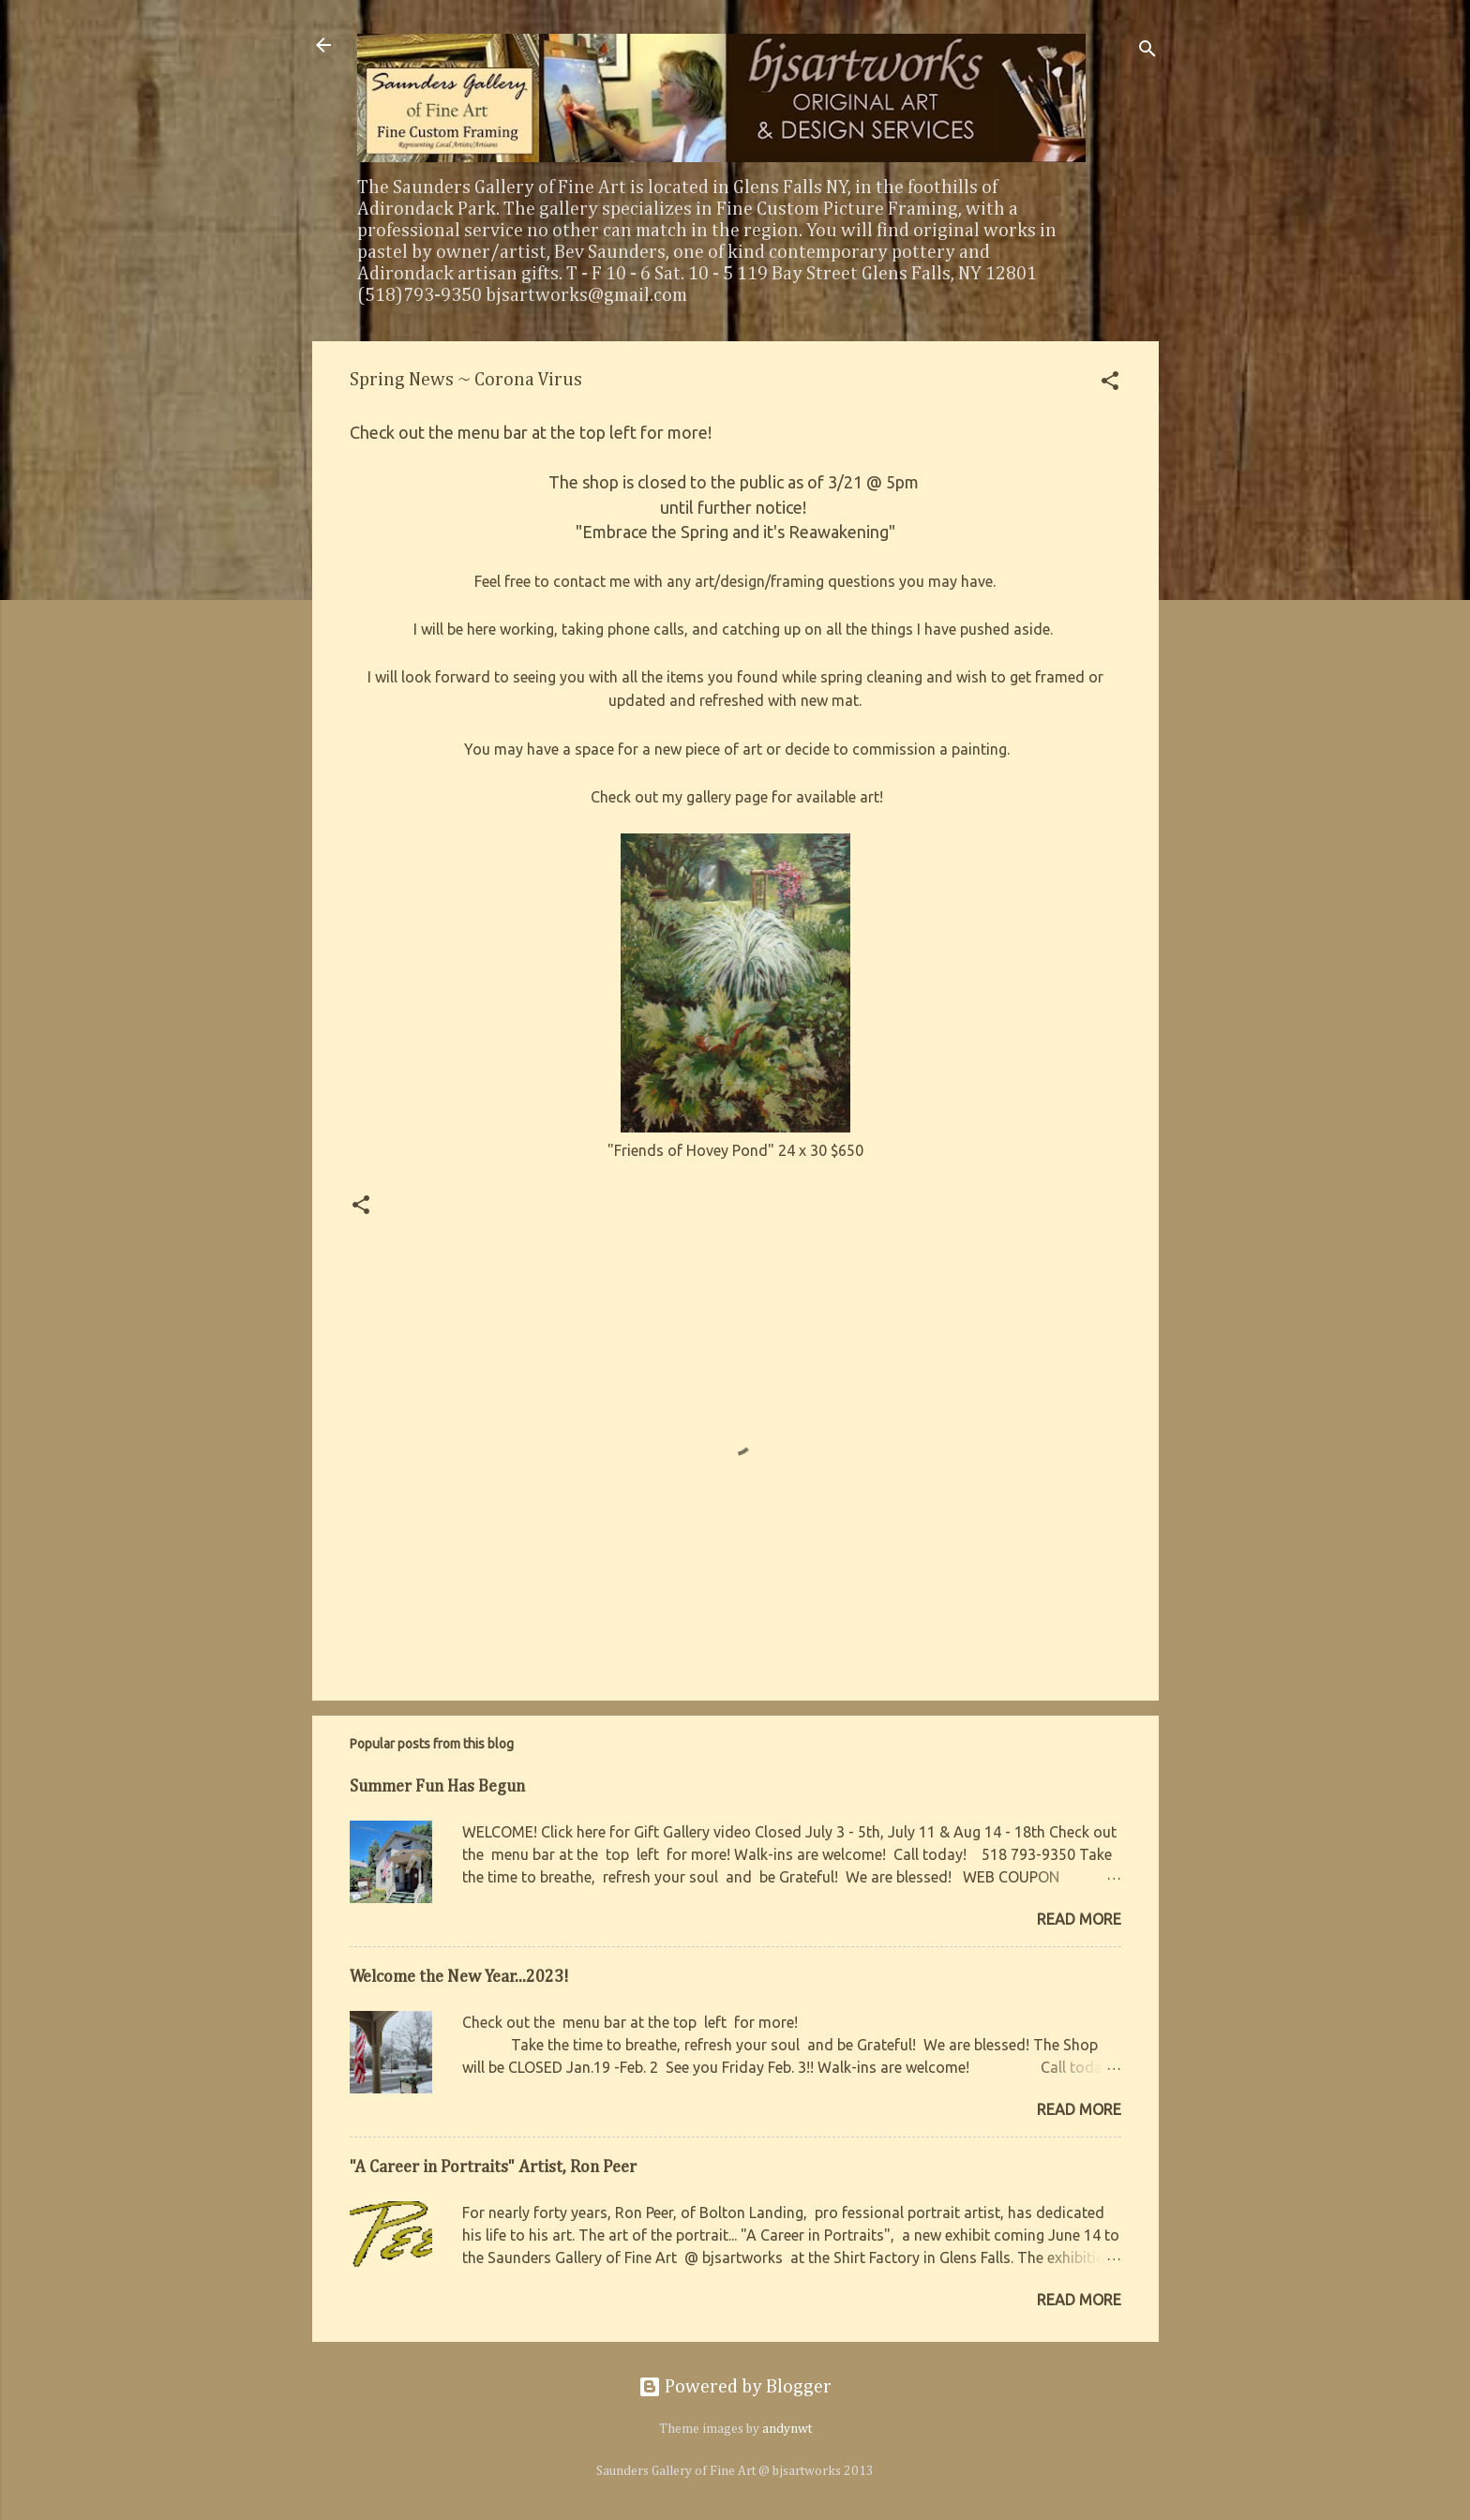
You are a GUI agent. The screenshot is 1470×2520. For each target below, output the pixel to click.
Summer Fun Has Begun (437, 1786)
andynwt (787, 2429)
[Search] (1147, 51)
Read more (1079, 1919)
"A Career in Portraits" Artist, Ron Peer (493, 2167)
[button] (1110, 383)
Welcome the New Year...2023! (459, 1977)
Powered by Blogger (735, 2387)
